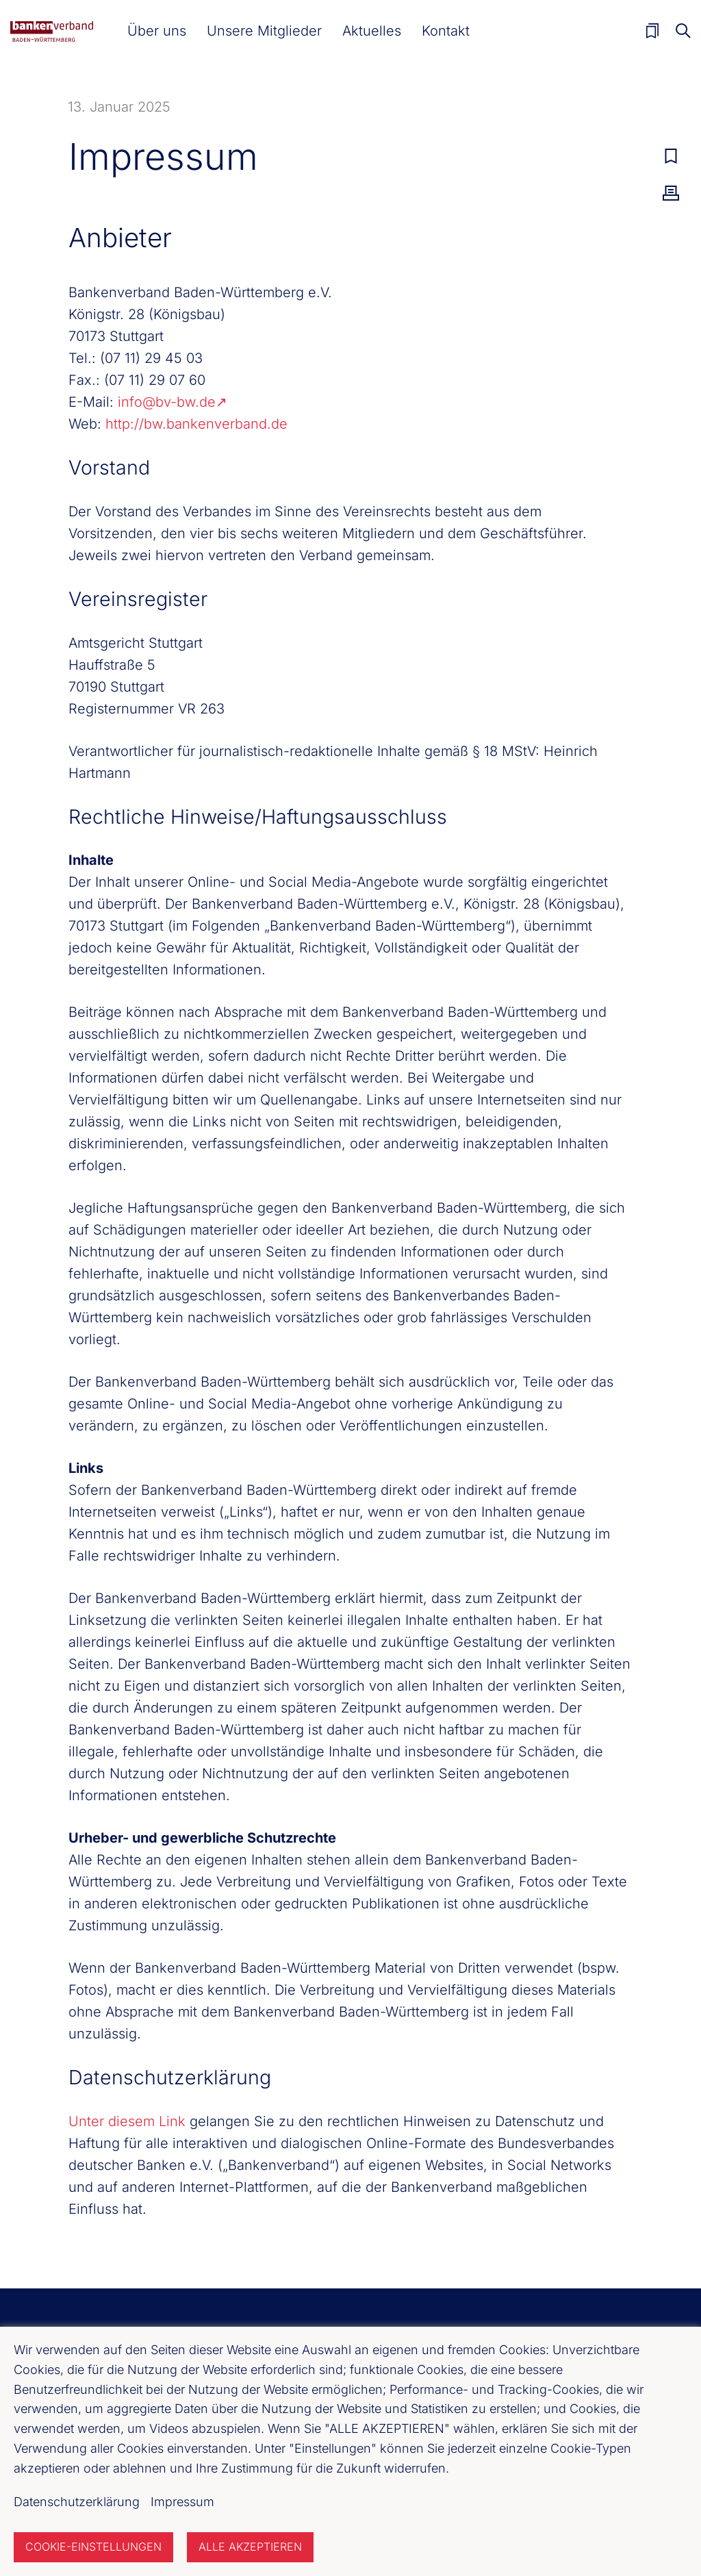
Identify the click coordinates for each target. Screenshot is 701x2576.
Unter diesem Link (127, 2121)
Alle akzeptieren (250, 2546)
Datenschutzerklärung (77, 2502)
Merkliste (652, 30)
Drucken (671, 193)
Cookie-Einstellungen (93, 2546)
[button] (156, 31)
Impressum (182, 2502)
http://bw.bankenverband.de (196, 424)
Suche (683, 30)
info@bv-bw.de (167, 402)
